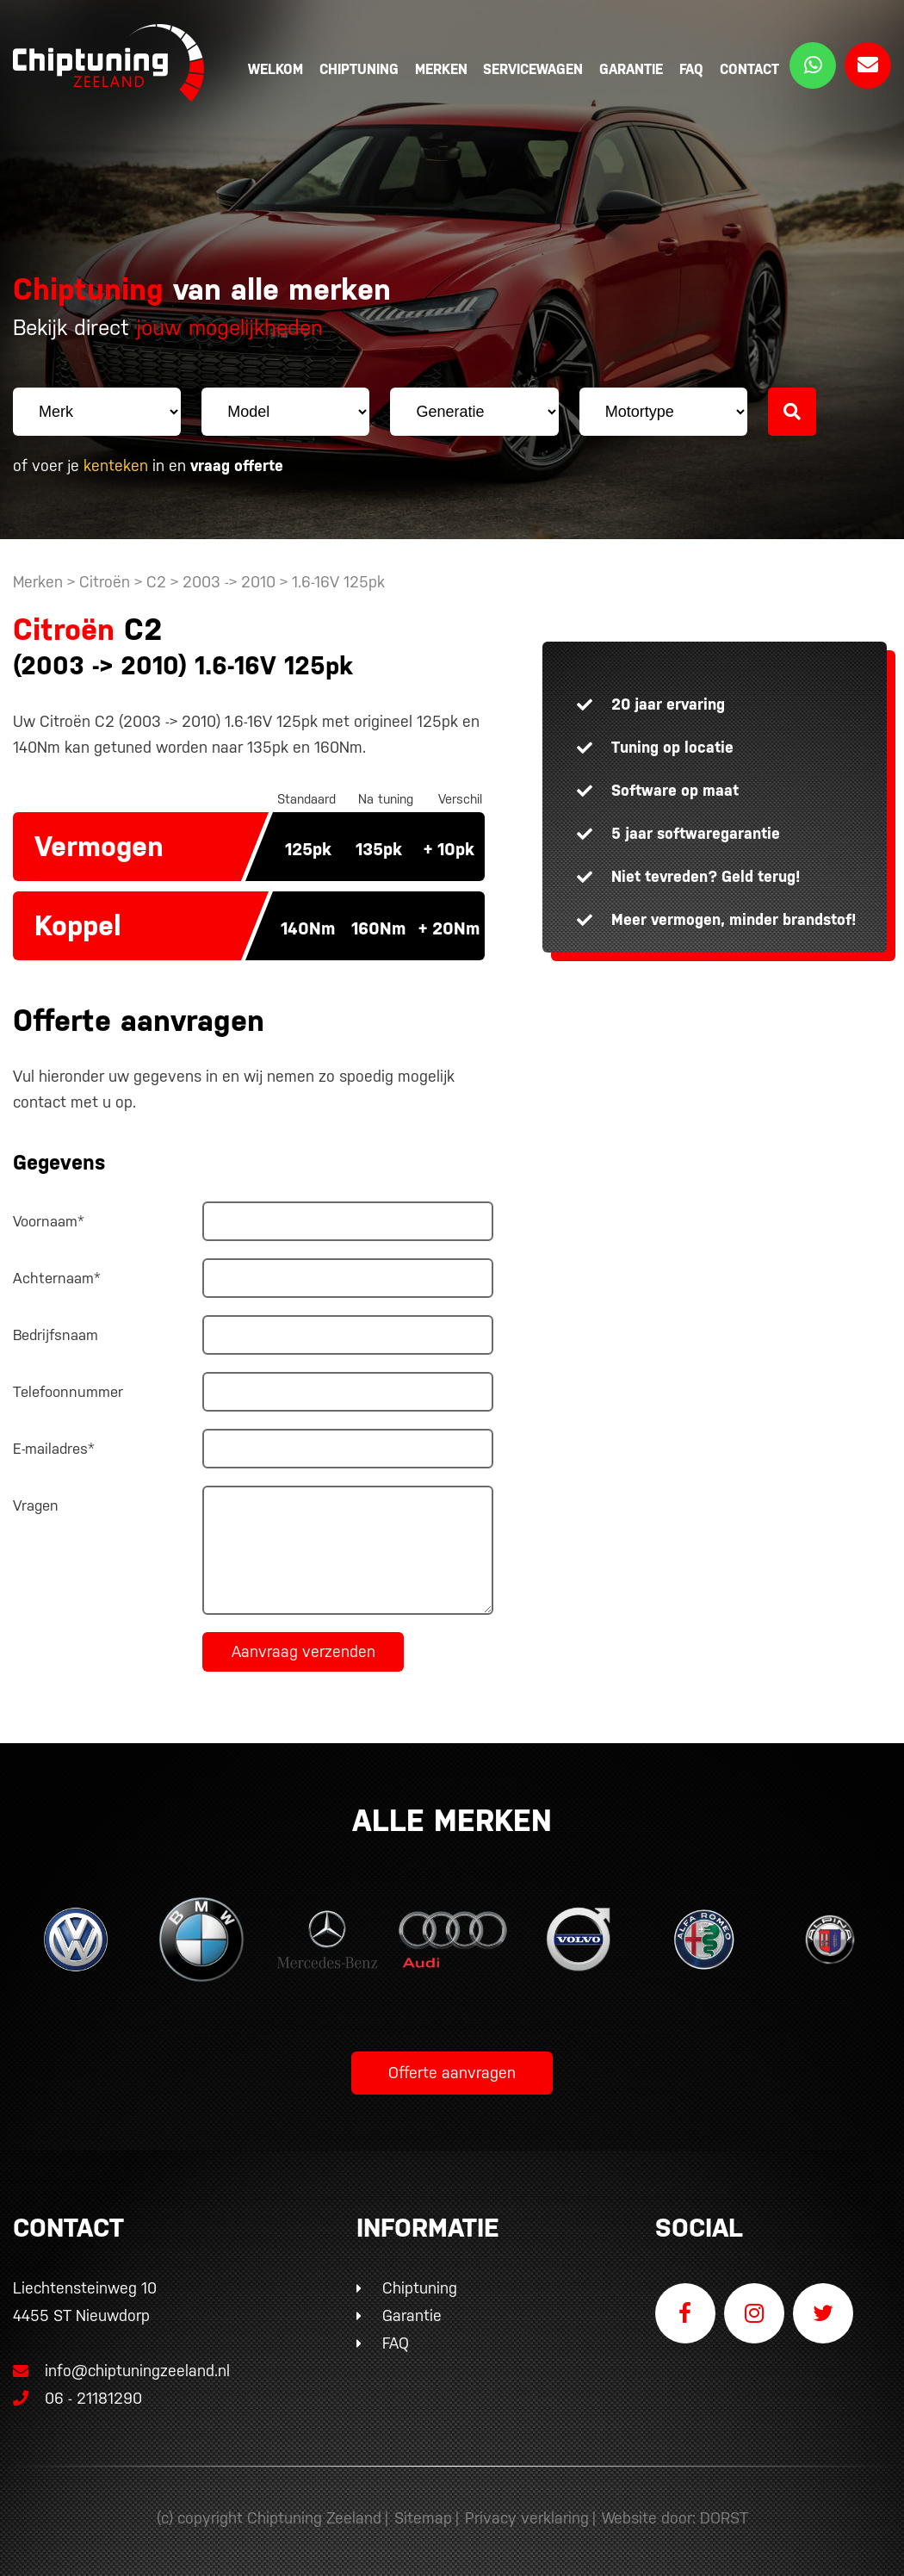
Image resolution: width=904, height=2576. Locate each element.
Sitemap (423, 2518)
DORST (724, 2518)
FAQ (691, 69)
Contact (749, 69)
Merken (441, 69)
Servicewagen (533, 69)
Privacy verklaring (527, 2518)
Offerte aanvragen (452, 2073)
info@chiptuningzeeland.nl (121, 2371)
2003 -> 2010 (231, 582)
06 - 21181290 (77, 2398)
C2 (156, 582)
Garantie (631, 69)
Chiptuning (359, 69)
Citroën (104, 582)
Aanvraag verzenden (303, 1651)
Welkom (275, 69)
